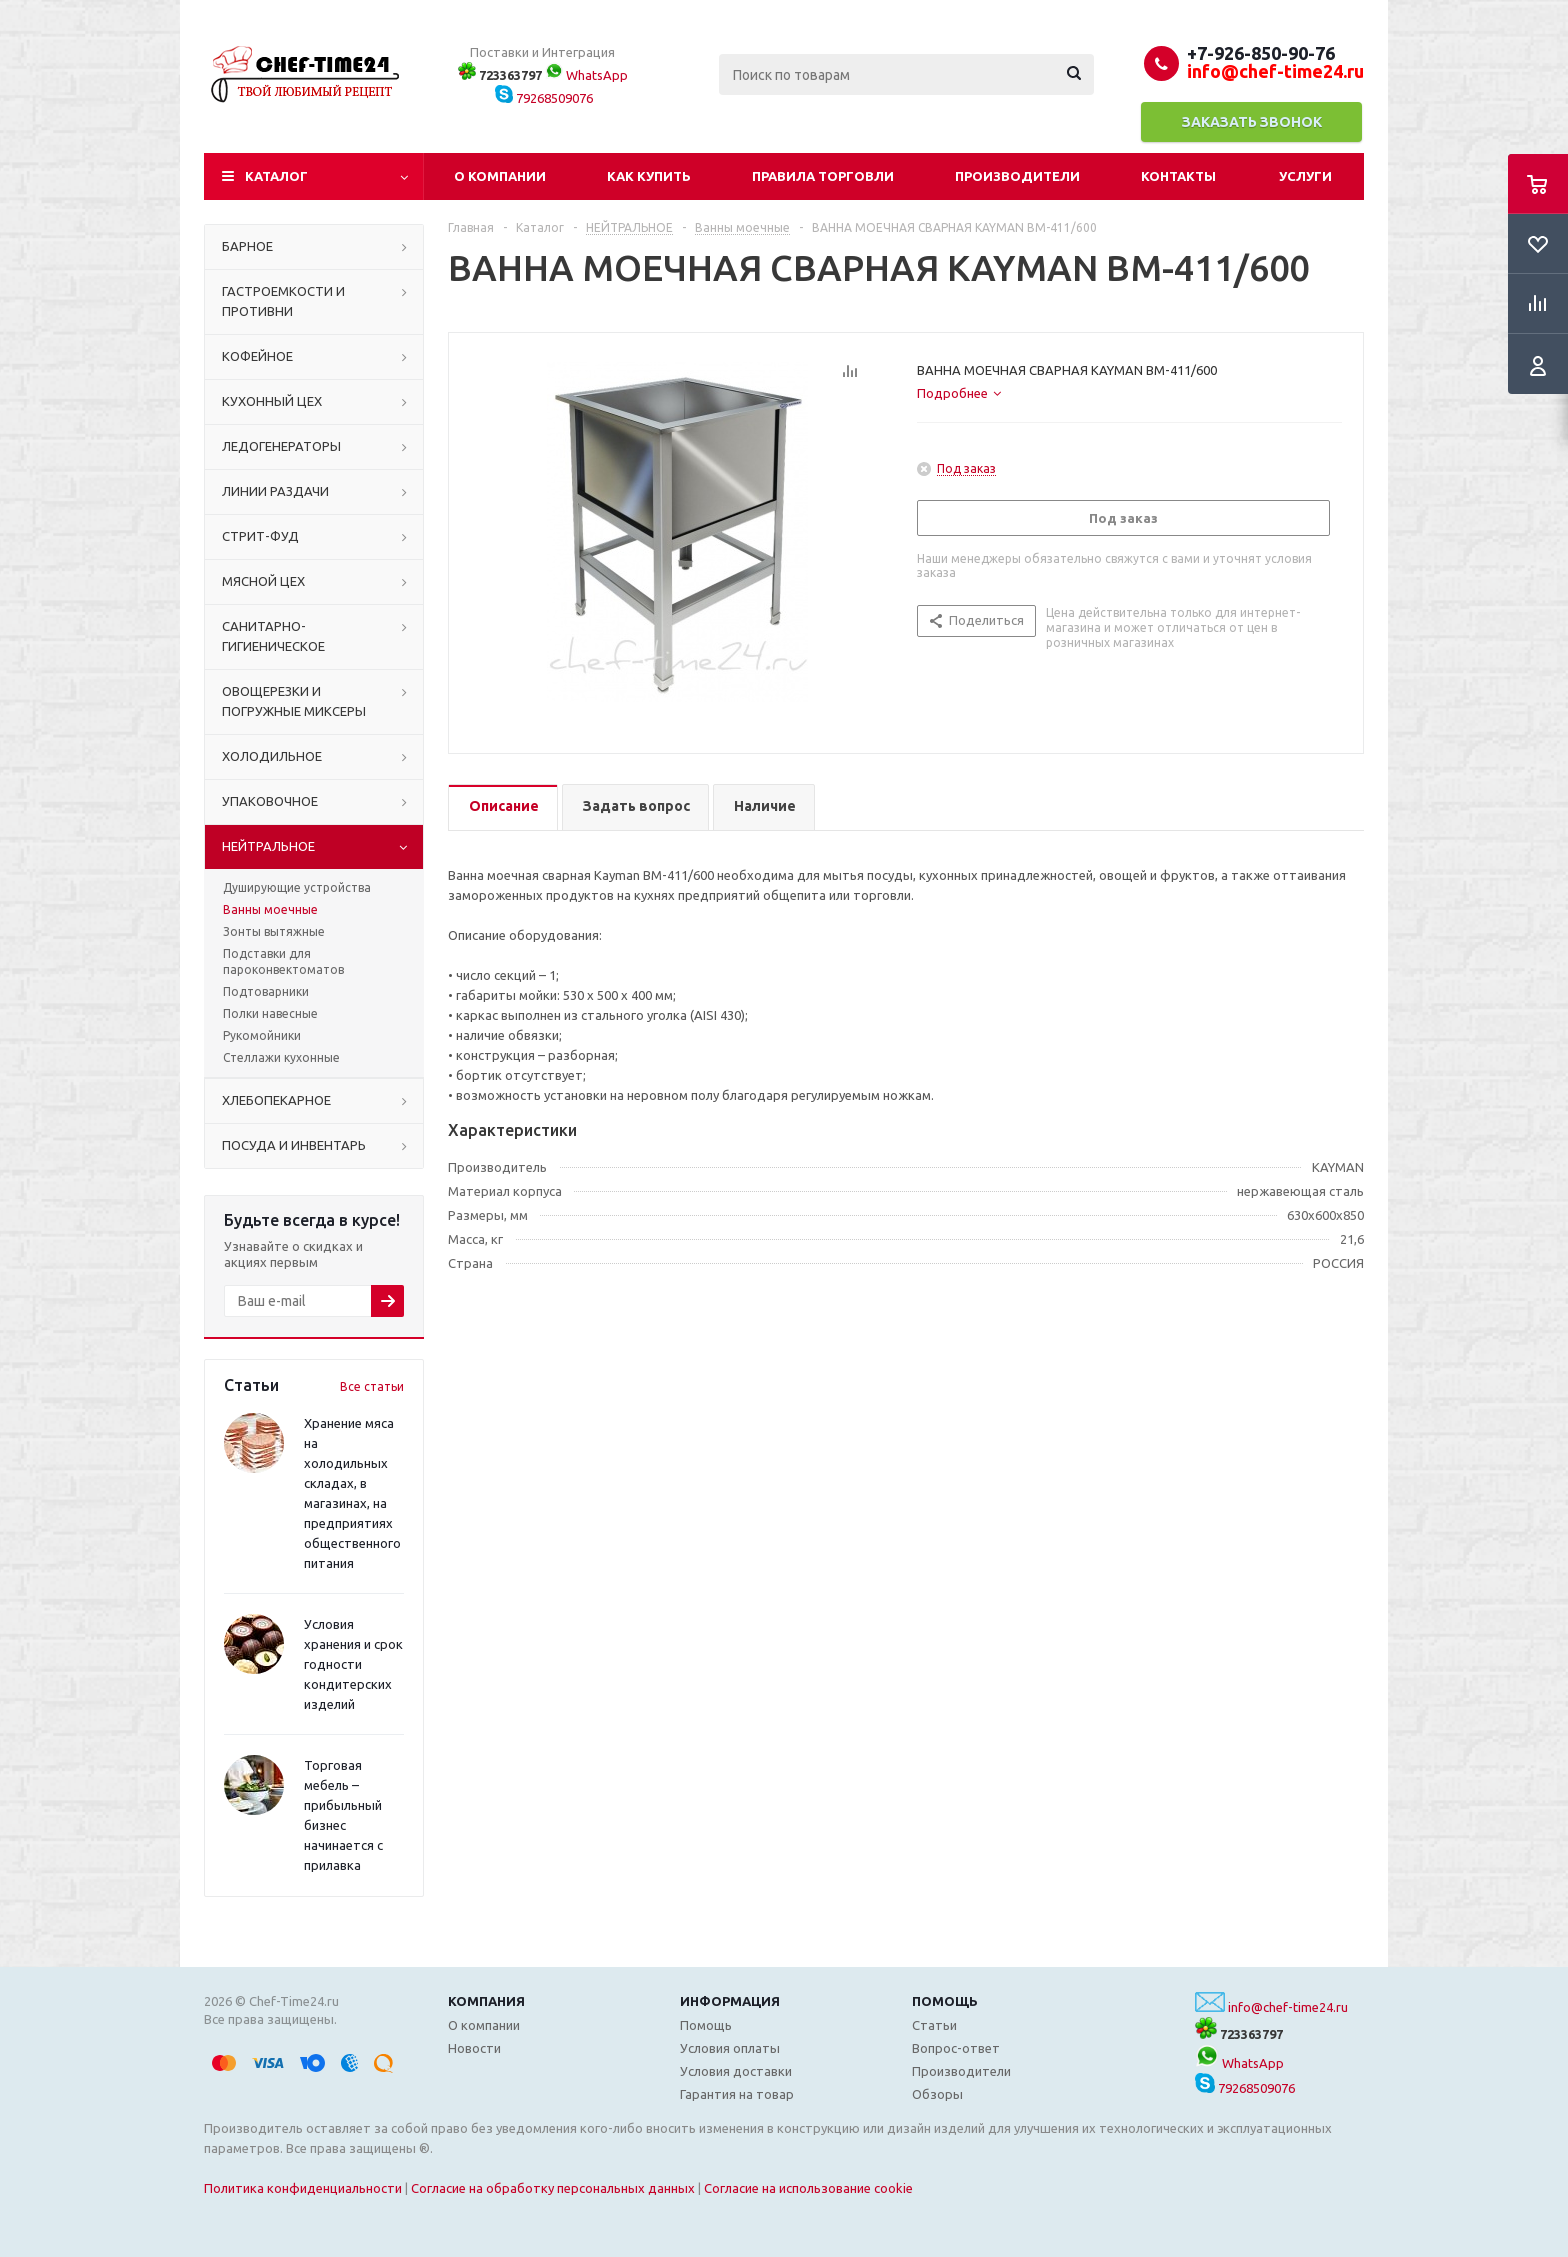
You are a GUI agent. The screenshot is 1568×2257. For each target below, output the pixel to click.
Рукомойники (262, 1035)
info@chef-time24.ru (1288, 2007)
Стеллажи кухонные (281, 1057)
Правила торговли (823, 176)
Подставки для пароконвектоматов (283, 961)
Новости (474, 2048)
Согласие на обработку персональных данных (553, 2188)
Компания (486, 2001)
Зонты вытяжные (274, 931)
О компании (500, 176)
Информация (730, 2001)
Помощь (945, 2001)
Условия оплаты (730, 2048)
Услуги (1305, 176)
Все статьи (372, 1386)
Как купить (649, 176)
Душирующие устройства (297, 887)
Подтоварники (266, 991)
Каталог (276, 176)
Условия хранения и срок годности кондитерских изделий (353, 1664)
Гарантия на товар (737, 2094)
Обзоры (937, 2094)
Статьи (934, 2025)
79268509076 (544, 98)
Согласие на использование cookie (808, 2188)
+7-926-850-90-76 (1261, 53)
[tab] (959, 393)
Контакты (1178, 176)
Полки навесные (270, 1013)
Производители (1017, 176)
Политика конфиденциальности (303, 2188)
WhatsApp (586, 75)
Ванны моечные (270, 909)
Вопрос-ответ (956, 2048)
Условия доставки (736, 2071)
